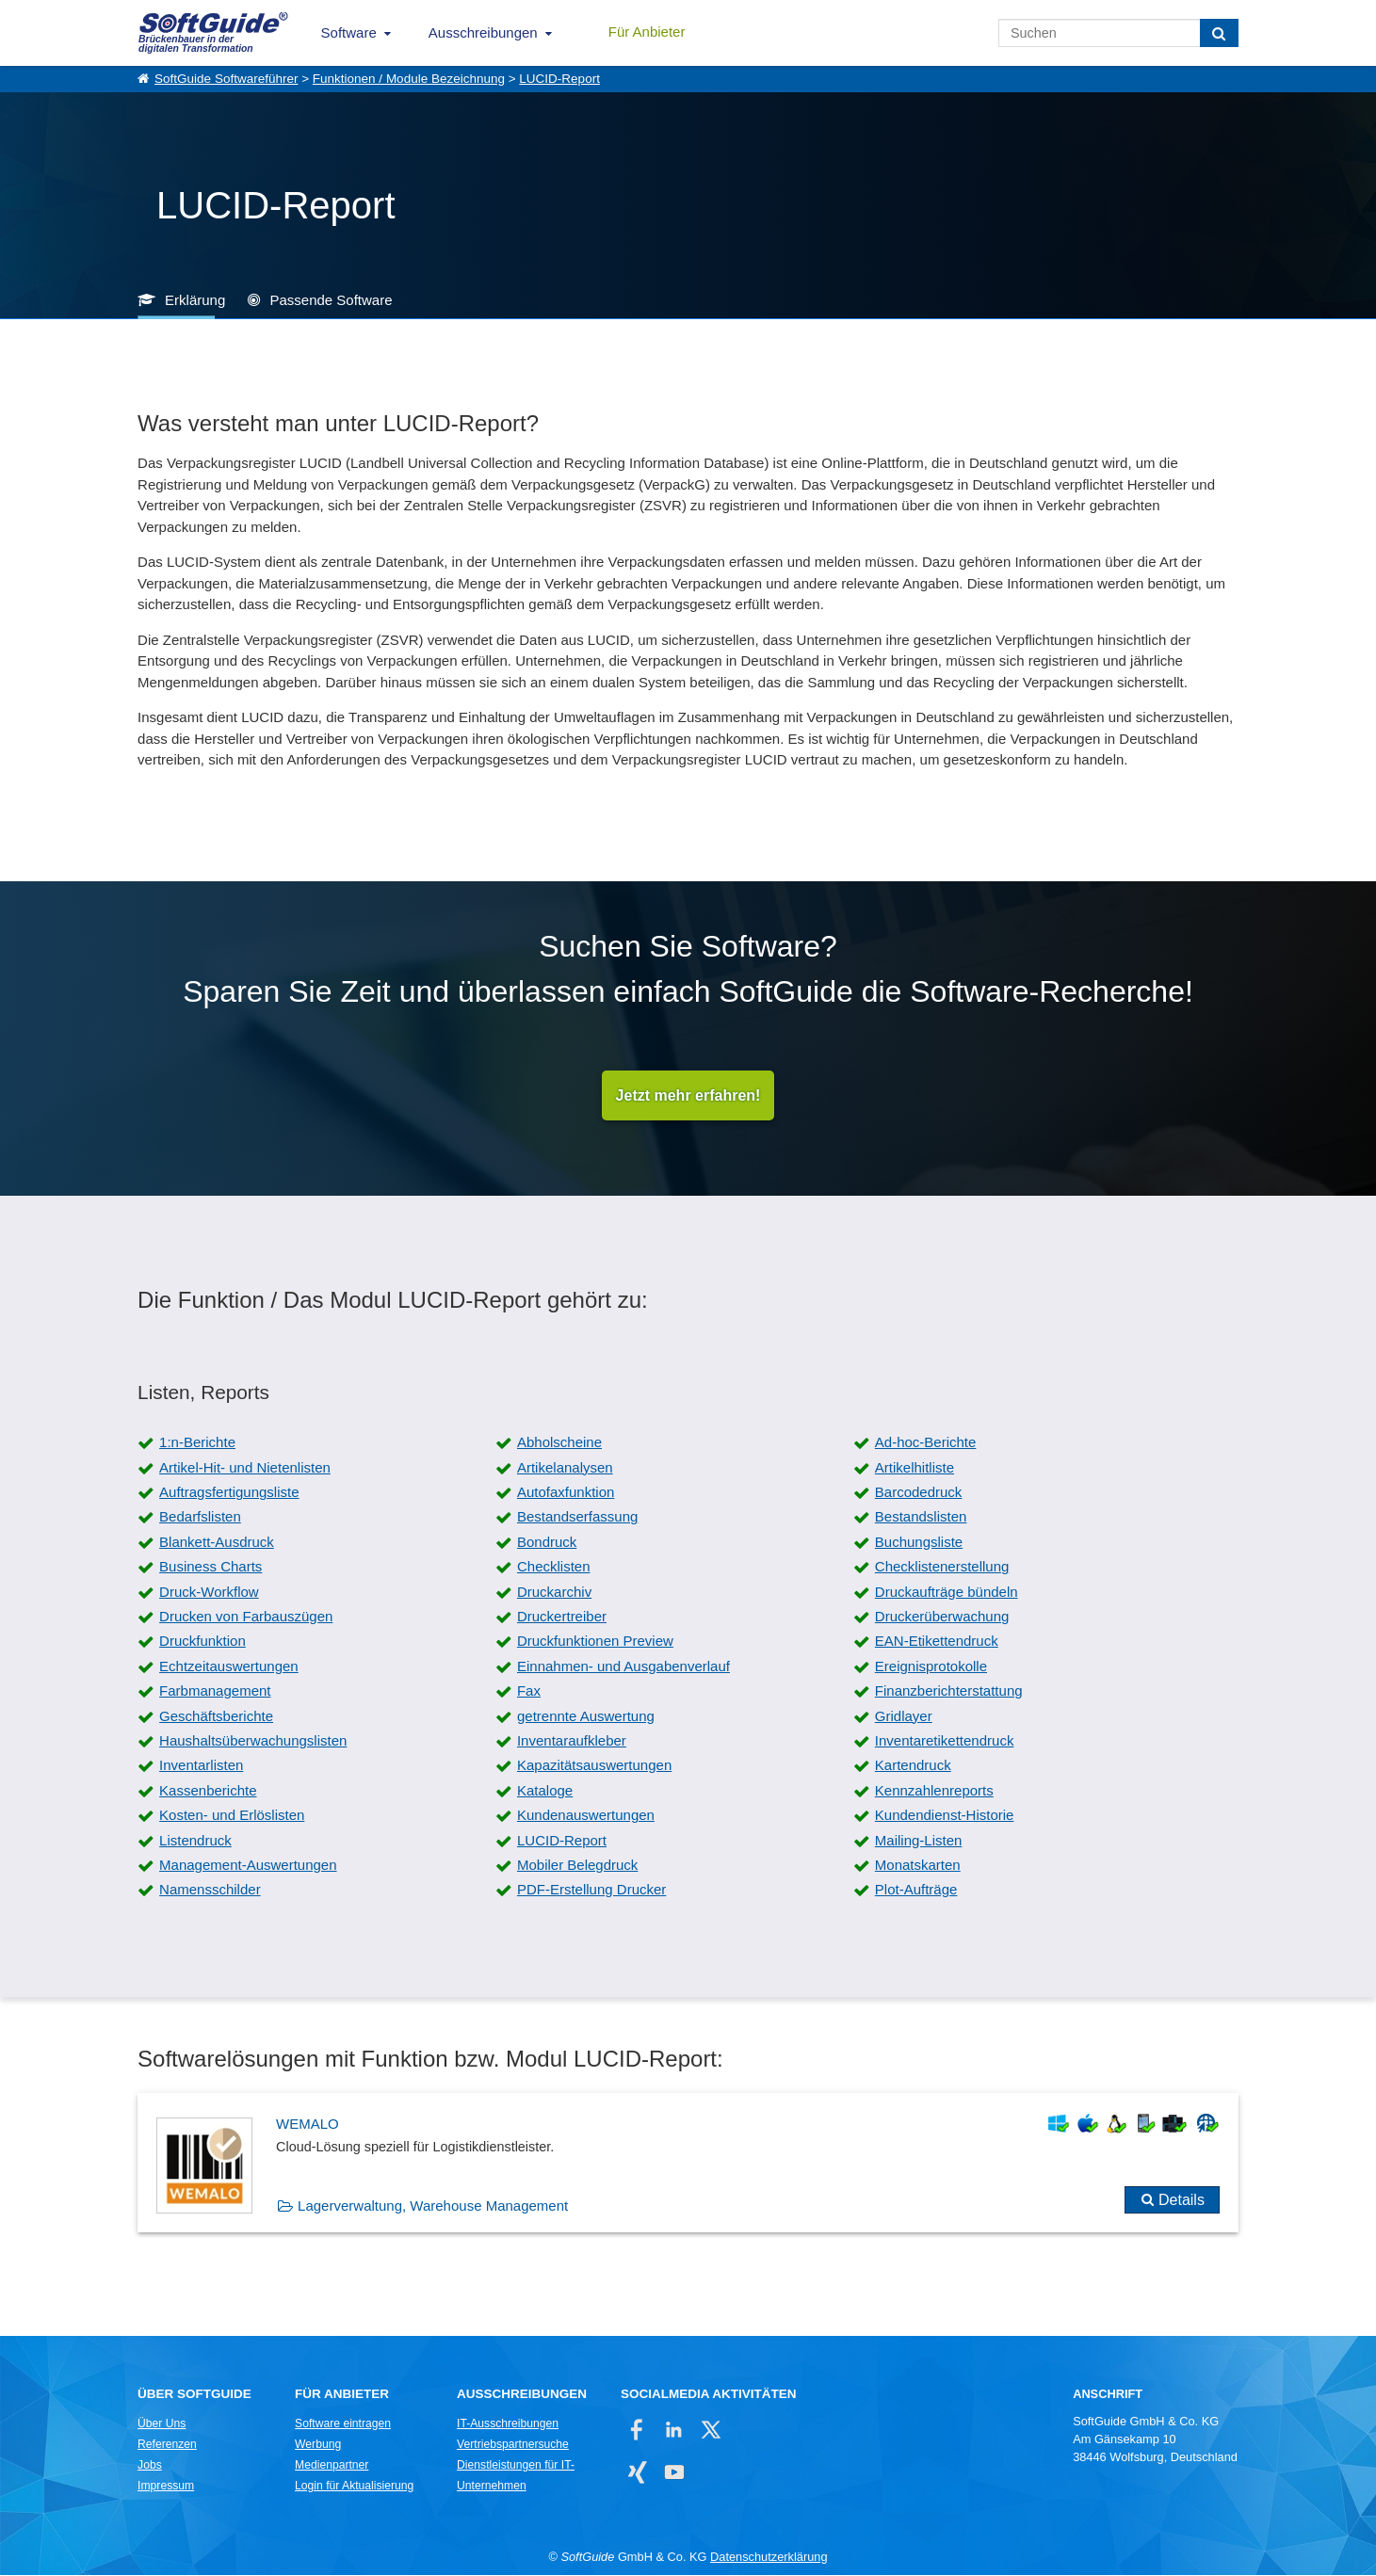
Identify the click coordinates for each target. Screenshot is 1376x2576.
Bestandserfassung (577, 1517)
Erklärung (195, 300)
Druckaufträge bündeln (946, 1593)
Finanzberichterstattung (949, 1691)
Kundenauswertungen (586, 1816)
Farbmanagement (214, 1691)
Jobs (150, 2465)
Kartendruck (913, 1766)
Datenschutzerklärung (768, 2558)
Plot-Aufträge (916, 1890)
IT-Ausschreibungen (507, 2424)
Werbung (318, 2445)
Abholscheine (559, 1443)
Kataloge (545, 1791)
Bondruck (546, 1543)
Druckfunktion (202, 1642)
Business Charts (210, 1567)
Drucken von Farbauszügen (245, 1617)
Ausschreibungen (483, 32)
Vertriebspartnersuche (513, 2445)
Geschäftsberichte (216, 1717)
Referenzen (167, 2445)
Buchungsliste (919, 1543)
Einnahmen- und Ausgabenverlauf (623, 1667)
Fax (529, 1691)
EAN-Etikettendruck (936, 1642)
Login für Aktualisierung (354, 2486)
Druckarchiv (554, 1593)
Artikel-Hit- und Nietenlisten (245, 1468)
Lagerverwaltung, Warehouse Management (433, 2206)
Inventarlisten (201, 1766)
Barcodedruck (919, 1493)
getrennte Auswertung (586, 1717)
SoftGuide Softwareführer (226, 79)
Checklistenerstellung (942, 1567)
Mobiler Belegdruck (577, 1866)
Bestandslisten (921, 1517)
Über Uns (162, 2424)
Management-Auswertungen (247, 1866)
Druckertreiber (562, 1617)
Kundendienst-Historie (944, 1816)
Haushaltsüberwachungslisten (253, 1741)
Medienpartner (331, 2465)
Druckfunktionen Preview (595, 1642)
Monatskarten (918, 1866)
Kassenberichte (207, 1791)
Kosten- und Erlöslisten (231, 1816)
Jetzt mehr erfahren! (688, 1095)
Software (349, 32)
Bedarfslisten (200, 1517)
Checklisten (554, 1567)
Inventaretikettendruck (944, 1741)
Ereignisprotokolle (931, 1667)
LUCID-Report (559, 79)
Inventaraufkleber (571, 1741)
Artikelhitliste (914, 1468)
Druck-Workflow (209, 1593)
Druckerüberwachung (942, 1617)
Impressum (166, 2486)
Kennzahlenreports (934, 1791)
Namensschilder (210, 1890)
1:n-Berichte (197, 1443)
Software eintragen (343, 2424)
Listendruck (195, 1841)
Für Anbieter (647, 32)
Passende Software (330, 300)
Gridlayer (903, 1717)
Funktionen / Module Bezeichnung (409, 79)
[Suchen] (1219, 33)
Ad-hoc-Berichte (926, 1443)
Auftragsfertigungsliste (229, 1493)
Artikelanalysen (565, 1468)
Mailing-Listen (919, 1841)
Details (1181, 2201)
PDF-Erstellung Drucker (591, 1890)
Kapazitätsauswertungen (594, 1766)
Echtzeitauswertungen (229, 1667)
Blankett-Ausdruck (216, 1543)
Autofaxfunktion (565, 1493)
